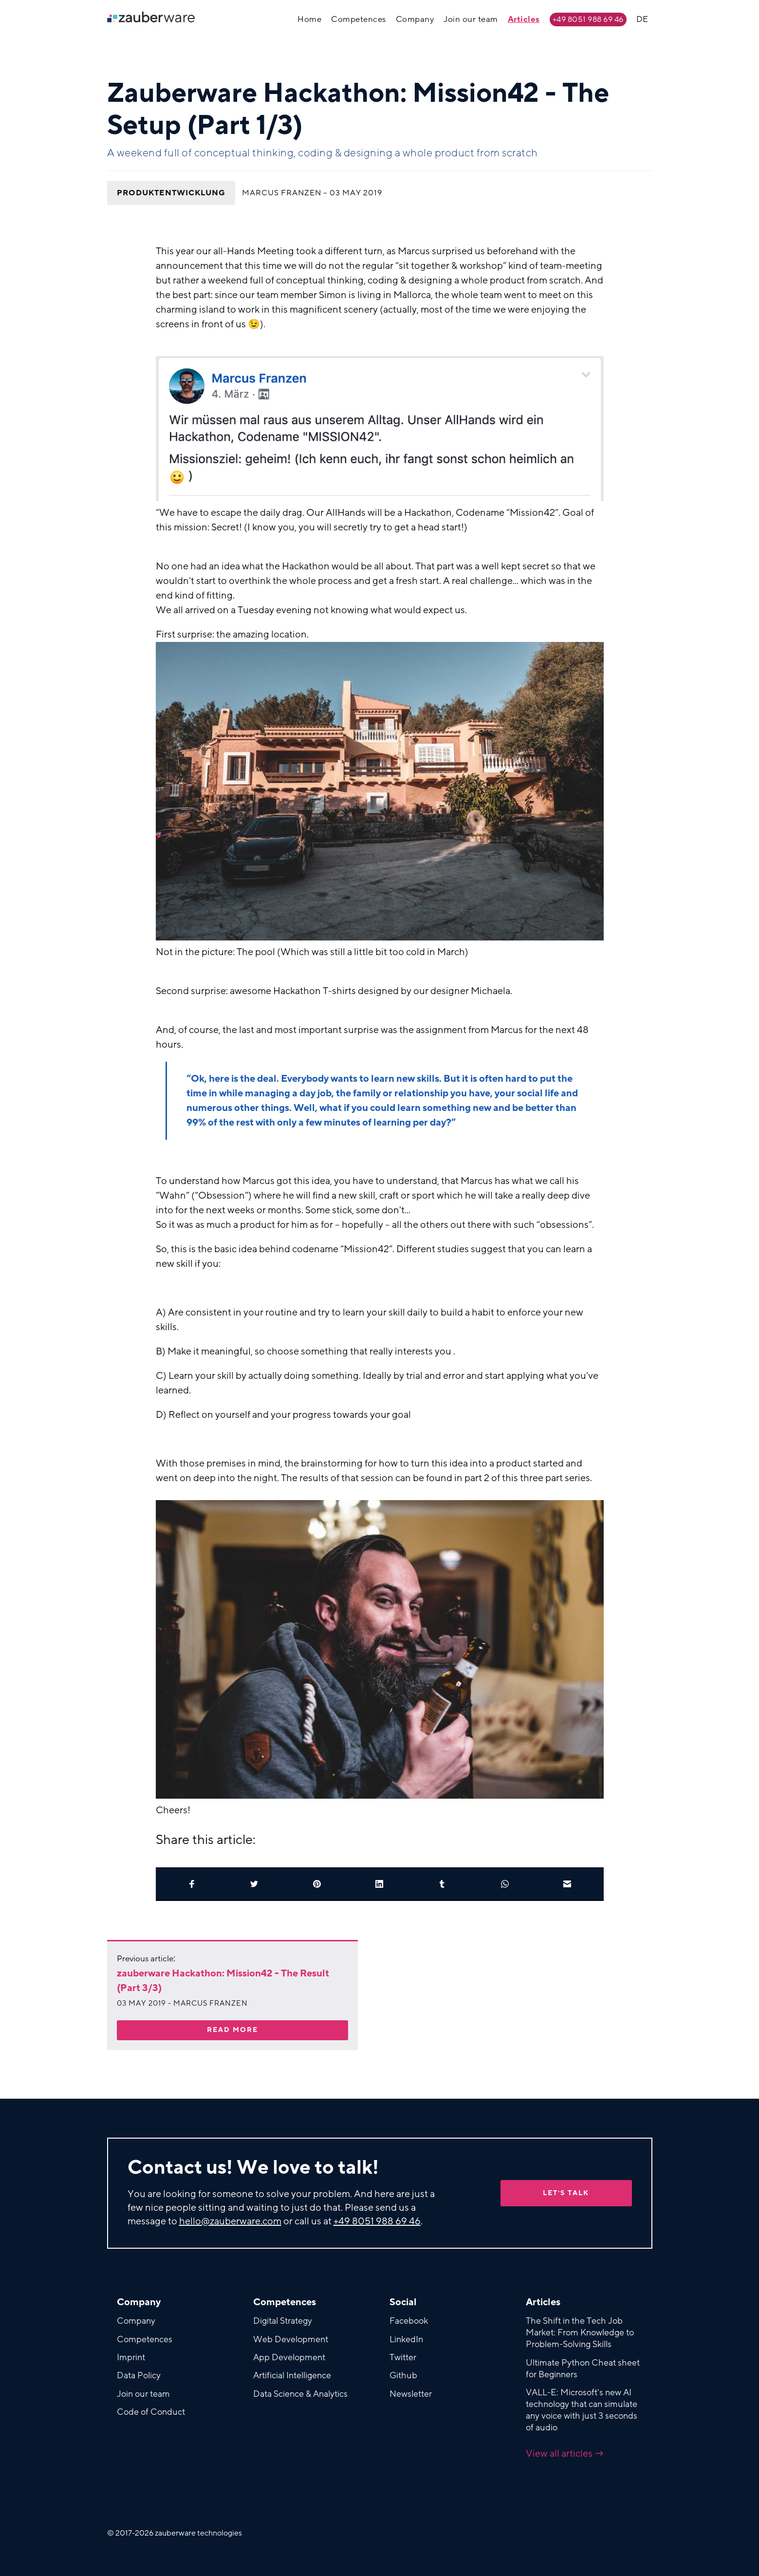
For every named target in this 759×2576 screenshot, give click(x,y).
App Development (289, 2357)
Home (309, 19)
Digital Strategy (282, 2321)
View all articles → (565, 2453)
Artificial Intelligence (292, 2375)
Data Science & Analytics (300, 2394)
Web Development (290, 2339)
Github (403, 2375)
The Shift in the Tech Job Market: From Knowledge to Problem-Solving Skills (580, 2332)
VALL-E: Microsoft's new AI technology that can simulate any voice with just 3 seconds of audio (581, 2410)
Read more (232, 2029)
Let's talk (566, 2193)
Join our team (471, 19)
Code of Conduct (151, 2412)
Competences (358, 19)
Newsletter (410, 2394)
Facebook (408, 2321)
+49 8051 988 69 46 (588, 19)
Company (415, 19)
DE (642, 19)
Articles (524, 19)
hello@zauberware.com (230, 2221)
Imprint (131, 2357)
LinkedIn (406, 2339)
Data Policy (139, 2375)
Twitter (402, 2357)
